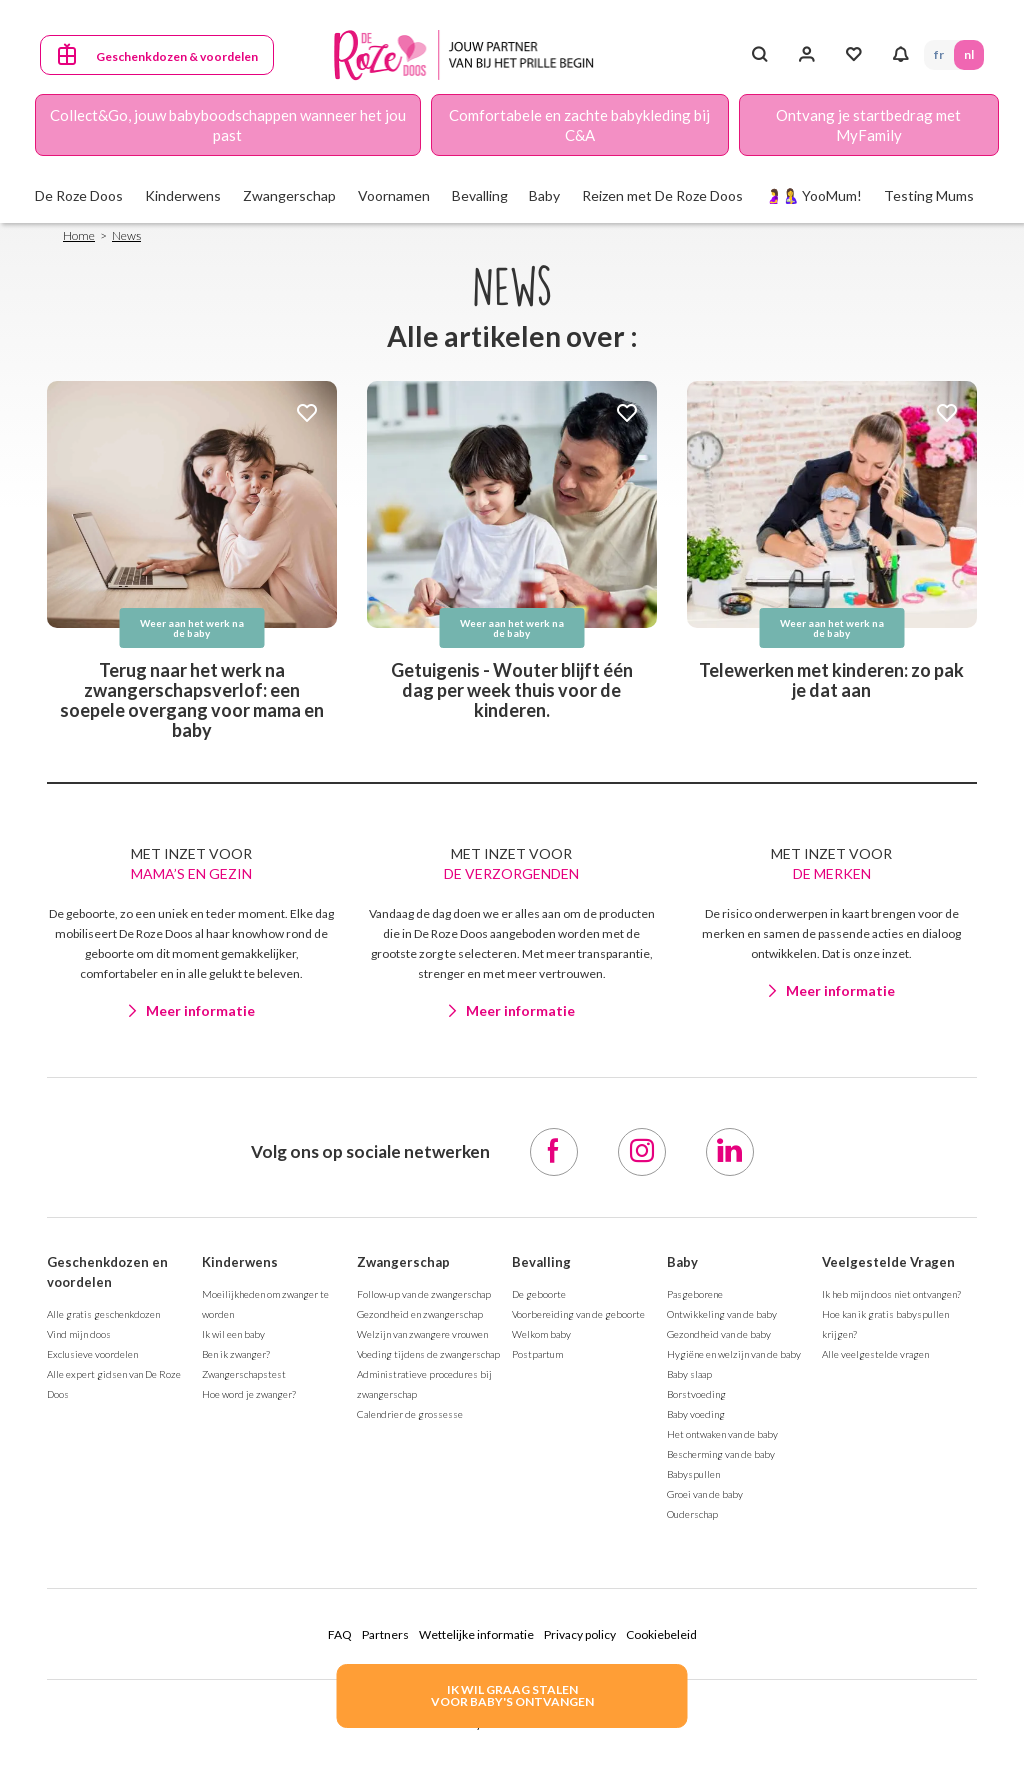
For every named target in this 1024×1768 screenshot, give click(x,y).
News (126, 235)
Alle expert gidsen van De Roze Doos (114, 1384)
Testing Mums (929, 195)
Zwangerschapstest (244, 1374)
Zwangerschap (403, 1262)
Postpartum (537, 1354)
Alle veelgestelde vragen (875, 1354)
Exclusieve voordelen (92, 1354)
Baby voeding (696, 1414)
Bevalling (541, 1262)
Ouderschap (692, 1514)
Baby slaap (689, 1374)
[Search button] (759, 55)
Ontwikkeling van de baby (722, 1314)
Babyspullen (693, 1474)
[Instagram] (642, 1152)
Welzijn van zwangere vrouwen (422, 1334)
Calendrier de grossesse (410, 1414)
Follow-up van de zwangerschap (424, 1294)
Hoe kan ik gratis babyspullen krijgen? (885, 1324)
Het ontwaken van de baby (722, 1434)
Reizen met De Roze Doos (662, 195)
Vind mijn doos (79, 1334)
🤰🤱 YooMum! (813, 195)
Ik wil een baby (233, 1334)
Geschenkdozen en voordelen (107, 1272)
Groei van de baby (705, 1494)
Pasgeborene (695, 1294)
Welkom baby (541, 1334)
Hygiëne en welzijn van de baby (734, 1354)
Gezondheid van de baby (719, 1334)
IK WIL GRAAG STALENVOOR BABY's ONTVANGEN (512, 1695)
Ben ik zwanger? (236, 1354)
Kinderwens (240, 1262)
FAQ (340, 1634)
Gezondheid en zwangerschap (420, 1314)
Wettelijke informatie (476, 1634)
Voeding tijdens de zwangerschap (428, 1354)
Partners (385, 1634)
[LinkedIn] (730, 1152)
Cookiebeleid (661, 1634)
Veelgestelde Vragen (888, 1262)
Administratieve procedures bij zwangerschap (424, 1384)
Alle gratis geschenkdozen (103, 1314)
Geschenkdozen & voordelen (177, 56)
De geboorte (539, 1294)
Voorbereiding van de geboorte (578, 1314)
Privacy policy (580, 1634)
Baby (682, 1262)
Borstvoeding (696, 1394)
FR (939, 54)
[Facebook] (554, 1152)
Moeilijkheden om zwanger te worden (265, 1304)
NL (969, 54)
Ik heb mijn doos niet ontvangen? (891, 1294)
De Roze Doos (79, 195)
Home (79, 235)
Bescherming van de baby (721, 1454)
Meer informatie (200, 1010)
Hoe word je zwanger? (249, 1394)
